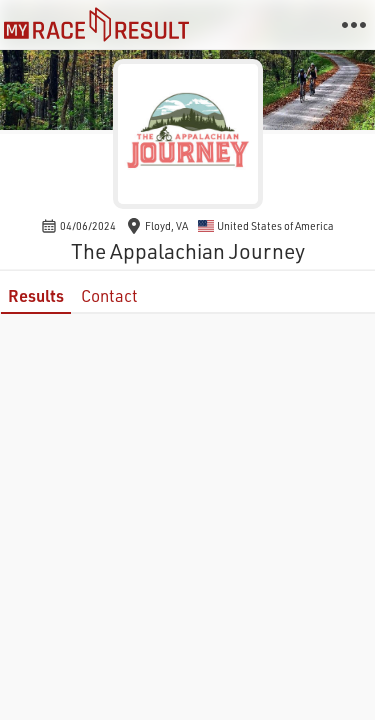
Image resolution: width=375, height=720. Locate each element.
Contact (109, 295)
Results (36, 295)
